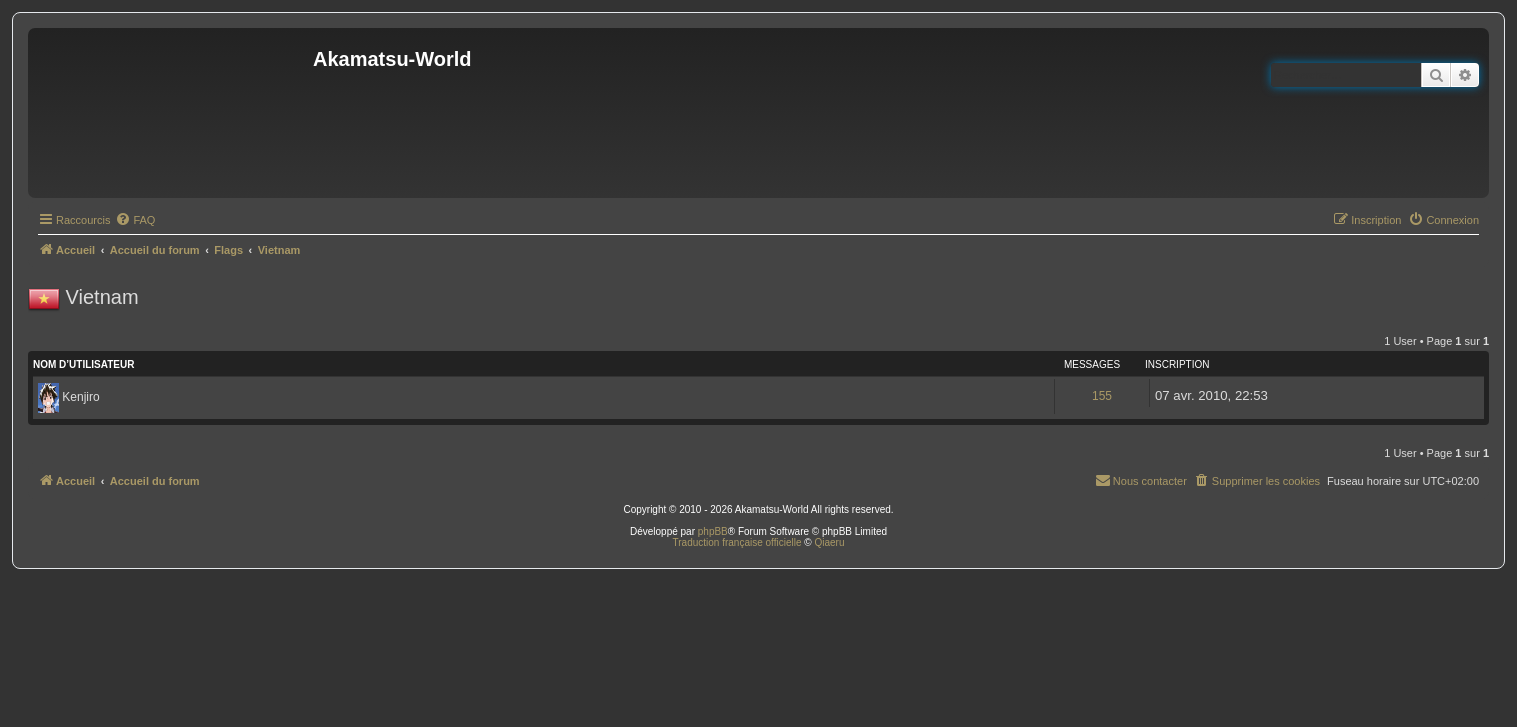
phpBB (713, 531)
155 (1102, 396)
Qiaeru (829, 542)
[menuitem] (135, 220)
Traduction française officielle (737, 542)
